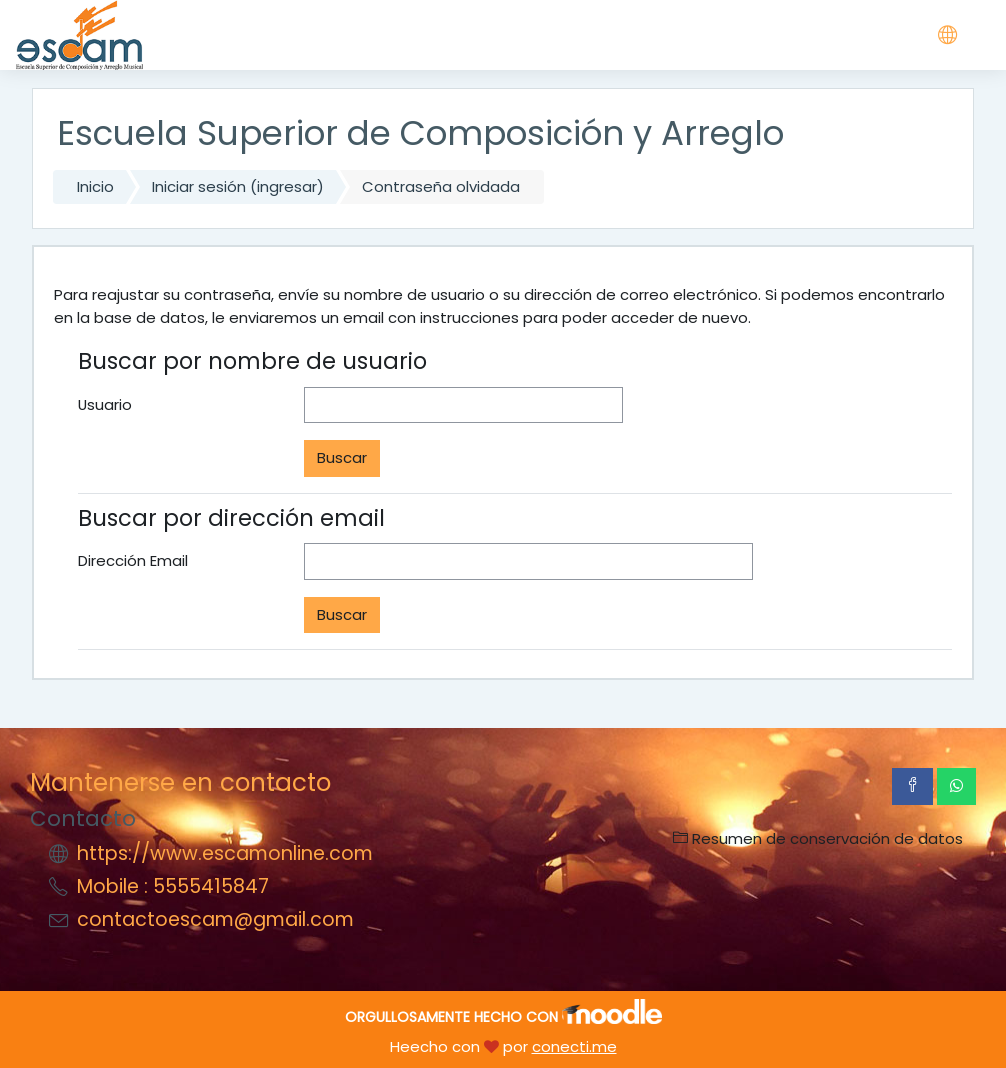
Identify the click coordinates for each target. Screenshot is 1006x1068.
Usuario (105, 404)
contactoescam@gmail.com (215, 919)
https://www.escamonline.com (225, 853)
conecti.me (574, 1046)
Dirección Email (133, 560)
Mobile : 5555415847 (173, 886)
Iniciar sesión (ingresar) (238, 186)
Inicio (95, 186)
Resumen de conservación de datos (818, 838)
